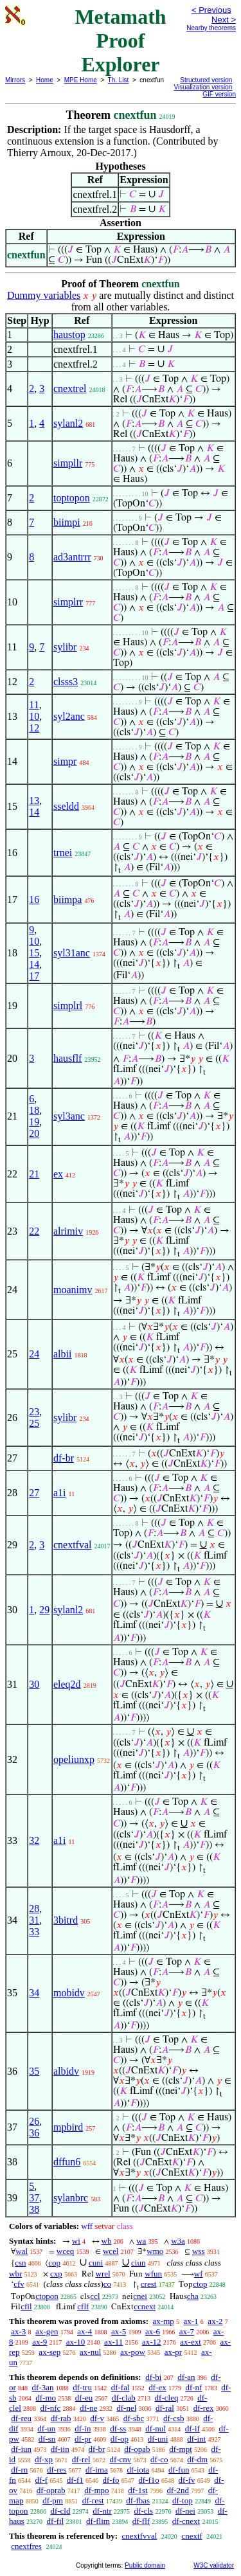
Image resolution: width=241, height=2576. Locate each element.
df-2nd (177, 2490)
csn (20, 2262)
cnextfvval (139, 2536)
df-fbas (138, 2500)
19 (34, 1121)
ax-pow (132, 2352)
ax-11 (113, 2342)
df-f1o (148, 2480)
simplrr (68, 601)
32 (34, 1840)
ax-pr (173, 2352)
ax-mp (163, 2321)
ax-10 (75, 2342)
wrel (103, 2273)
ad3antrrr (72, 556)
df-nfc (50, 2408)
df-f (41, 2480)
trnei (62, 852)
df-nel (126, 2408)
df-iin (60, 2449)
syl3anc (69, 1116)
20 (34, 1133)
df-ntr (102, 2511)
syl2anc (69, 716)
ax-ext (190, 2342)
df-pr (83, 2439)
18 (34, 1110)
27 (34, 1492)
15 (34, 952)
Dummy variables (43, 295)
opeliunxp (73, 1759)
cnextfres (26, 2546)
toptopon (71, 497)
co (107, 2284)
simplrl (67, 1005)
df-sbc (134, 2418)
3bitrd (65, 1920)
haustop (69, 334)
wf (198, 2273)
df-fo (111, 2480)
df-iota (138, 2469)
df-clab (124, 2397)
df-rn (19, 2469)
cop (54, 2262)
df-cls (144, 2511)
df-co (159, 2459)
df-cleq (167, 2397)
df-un (46, 2428)
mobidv (69, 1992)
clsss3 (65, 681)
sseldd (66, 806)
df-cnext (186, 2521)
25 (34, 1423)
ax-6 (152, 2331)
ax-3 (18, 2331)
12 (34, 727)
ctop (200, 2284)
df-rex (203, 2408)
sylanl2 (68, 423)
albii (62, 1353)
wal (21, 2251)
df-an (186, 2377)
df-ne (88, 2408)
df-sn (47, 2439)
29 (44, 1609)
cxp (56, 2273)
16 (34, 899)
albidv (66, 2071)
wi (76, 2241)
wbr (15, 2273)
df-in (83, 2428)
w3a (178, 2241)
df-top (182, 2500)
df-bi (153, 2377)
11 (34, 704)
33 (34, 1931)
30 (34, 1684)
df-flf (141, 2521)
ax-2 (215, 2321)
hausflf (67, 1058)
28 (34, 1908)
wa (141, 2241)
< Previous (211, 10)
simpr (64, 761)
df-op (120, 2439)
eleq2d (67, 1684)
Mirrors (15, 80)
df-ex (157, 2387)
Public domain (145, 2565)
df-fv (187, 2480)
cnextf (191, 2536)
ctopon (46, 2296)
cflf (83, 2306)
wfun (153, 2273)
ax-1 (191, 2321)
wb (107, 2241)
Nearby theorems (211, 27)
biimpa (67, 899)
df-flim (98, 2521)
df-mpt (180, 2449)
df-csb (173, 2418)
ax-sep (49, 2352)
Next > (223, 19)
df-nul (155, 2428)
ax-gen (46, 2331)
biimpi (66, 522)
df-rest (93, 2500)
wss (198, 2251)
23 (34, 1411)
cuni (96, 2262)
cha (193, 2296)
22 (34, 1231)
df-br (63, 1458)
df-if (192, 2428)
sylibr (64, 646)
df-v (97, 2418)
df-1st (137, 2490)
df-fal (120, 2387)
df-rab (61, 2418)
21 (34, 1173)
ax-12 (151, 2342)
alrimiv (68, 1231)
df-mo (45, 2397)
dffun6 (66, 2161)
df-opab (137, 2449)
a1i (59, 1492)
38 (34, 2209)
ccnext (145, 2306)
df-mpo (96, 2490)
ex (58, 1173)
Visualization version (203, 87)
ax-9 (39, 2342)
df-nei (185, 2511)
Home (44, 80)
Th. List (118, 80)
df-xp (44, 2459)
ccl (95, 2296)
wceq (65, 2251)
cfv (18, 2284)
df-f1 (75, 2480)
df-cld (60, 2511)
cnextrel (70, 388)
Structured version (206, 80)
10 (34, 716)
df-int (196, 2439)
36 (34, 2132)
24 (34, 1353)
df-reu (21, 2418)
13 (34, 800)
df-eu (84, 2397)
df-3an (43, 2387)
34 (34, 1992)
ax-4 (84, 2331)
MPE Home (80, 80)
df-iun (21, 2449)
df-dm (197, 2459)
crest (149, 2284)
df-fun (179, 2469)
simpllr (67, 463)
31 (34, 1920)
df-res (56, 2469)
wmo (155, 2251)
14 (34, 812)
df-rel (81, 2459)
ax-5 (118, 2331)
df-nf (193, 2387)
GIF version (219, 94)
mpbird (68, 2127)
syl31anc (71, 952)
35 (34, 2071)
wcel (111, 2251)
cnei (140, 2296)
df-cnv (120, 2459)
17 (34, 975)
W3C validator (213, 2565)
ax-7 (186, 2331)
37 (34, 2197)
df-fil (55, 2521)
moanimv (72, 1289)
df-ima (96, 2469)
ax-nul (90, 2352)
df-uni (158, 2439)
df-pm (52, 2500)
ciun (138, 2262)
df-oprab (51, 2490)
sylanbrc (70, 2197)
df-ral (165, 2408)
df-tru (82, 2387)
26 (34, 2121)
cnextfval (72, 1544)
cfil (26, 2306)
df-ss (118, 2428)
